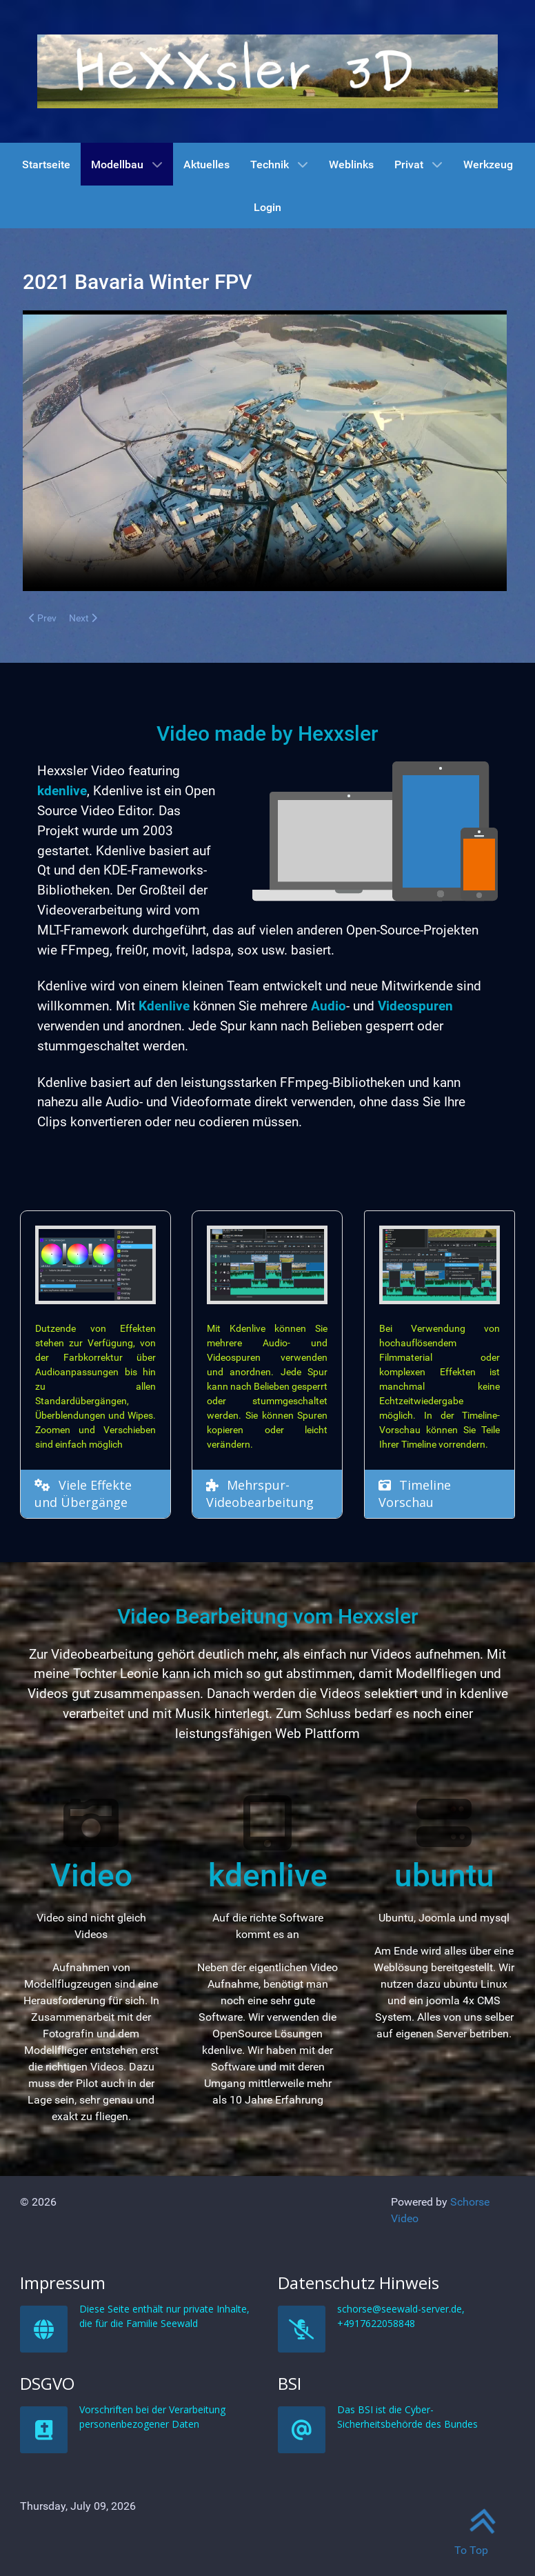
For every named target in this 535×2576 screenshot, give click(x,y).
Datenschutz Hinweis (391, 2390)
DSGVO (126, 2491)
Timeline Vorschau (415, 1492)
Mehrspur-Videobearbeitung (261, 1493)
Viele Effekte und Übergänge (84, 1493)
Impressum (128, 2390)
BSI (382, 2491)
